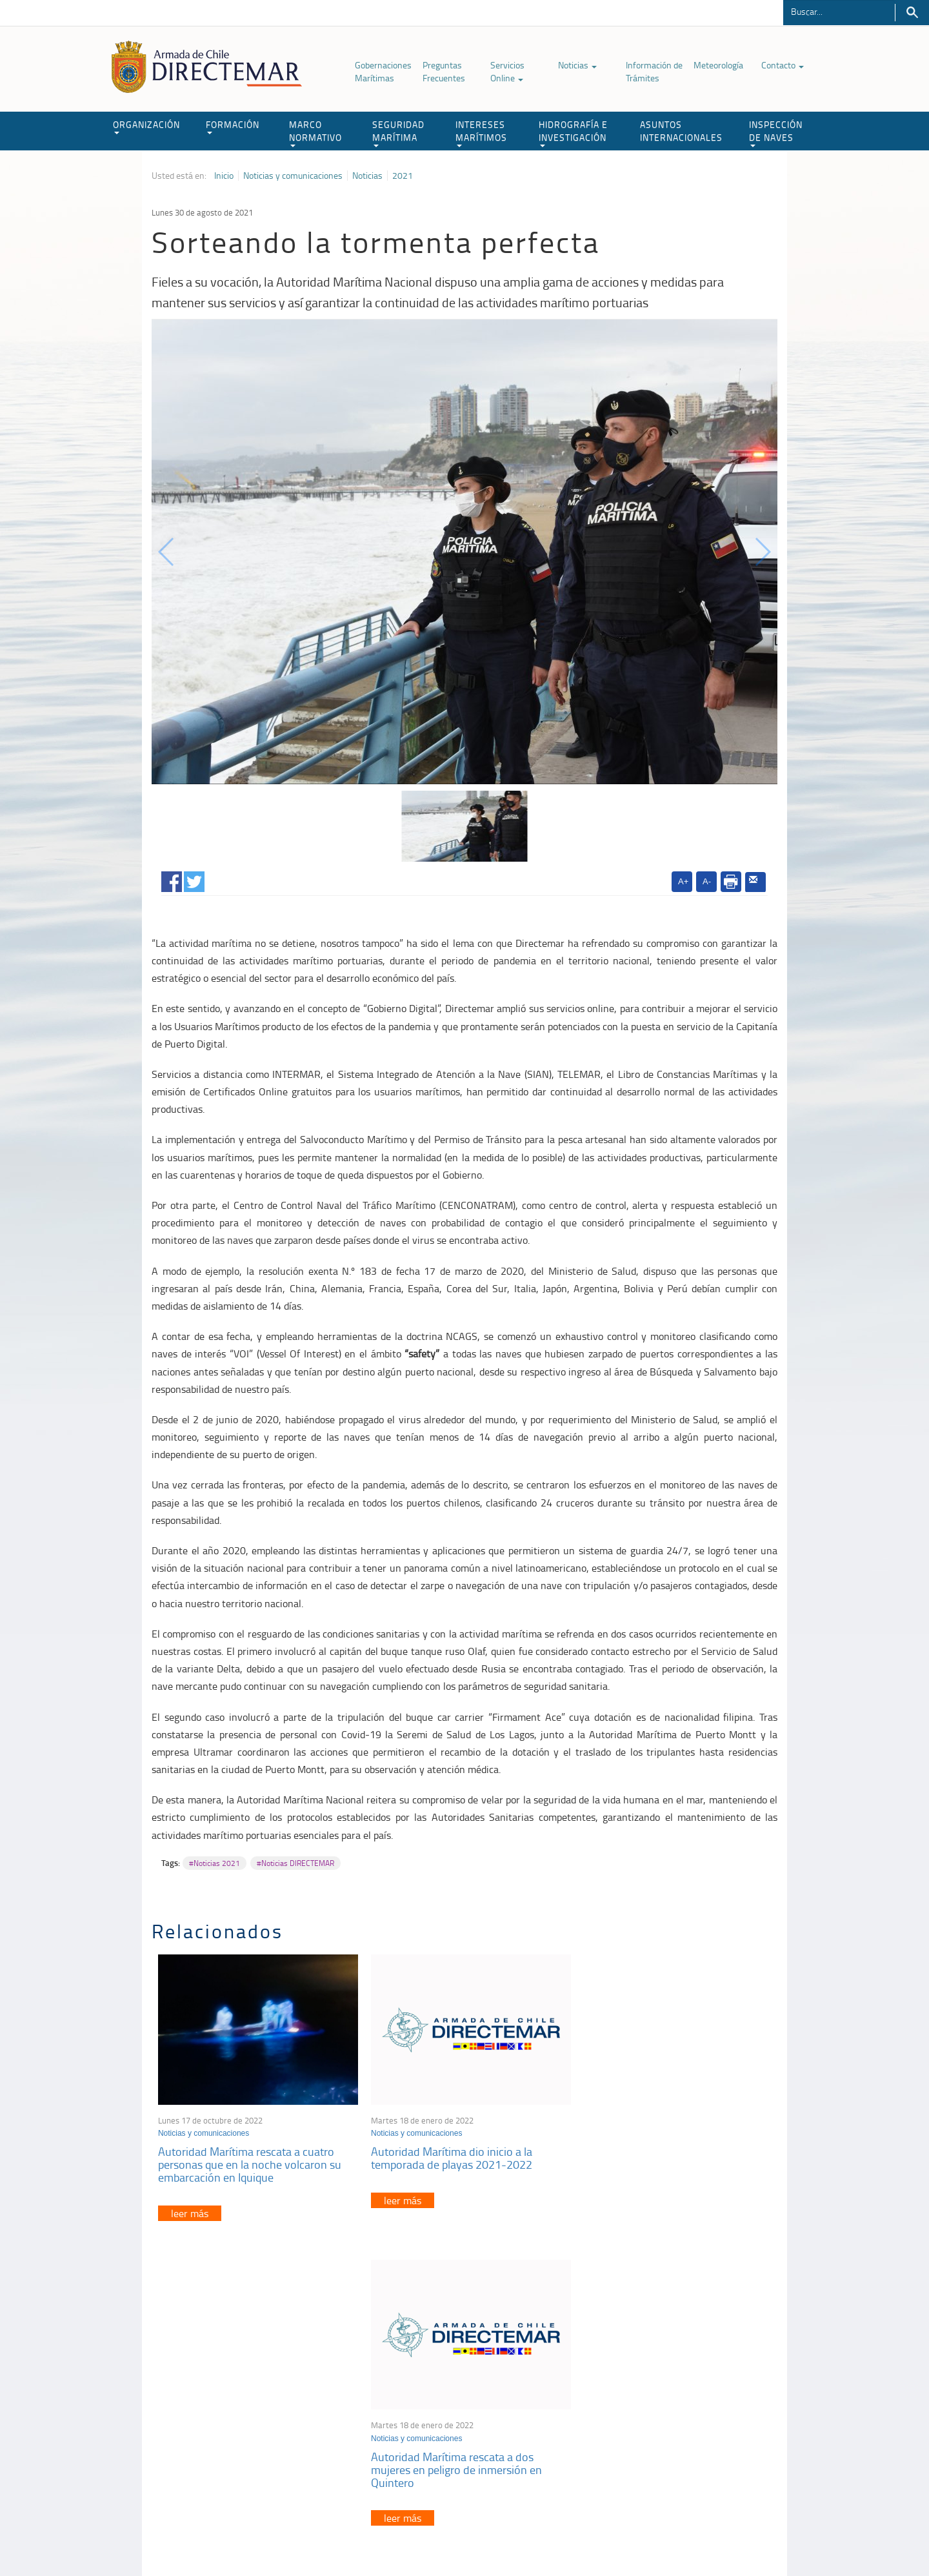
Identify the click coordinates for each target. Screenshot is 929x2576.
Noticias (577, 65)
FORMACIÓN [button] (232, 126)
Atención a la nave (682, 2391)
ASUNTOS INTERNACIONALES (681, 130)
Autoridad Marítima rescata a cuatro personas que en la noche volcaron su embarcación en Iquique (249, 2161)
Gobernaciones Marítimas (383, 71)
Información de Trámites (654, 71)
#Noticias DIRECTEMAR (295, 1863)
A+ (683, 881)
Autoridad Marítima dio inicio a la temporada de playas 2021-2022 (447, 2154)
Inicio (224, 175)
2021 (402, 175)
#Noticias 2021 (214, 1863)
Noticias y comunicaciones (293, 175)
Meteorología (718, 65)
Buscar (912, 12)
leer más (189, 2209)
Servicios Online (507, 71)
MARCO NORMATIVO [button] (315, 132)
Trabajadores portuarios (692, 2407)
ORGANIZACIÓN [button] (146, 126)
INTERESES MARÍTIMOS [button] (481, 132)
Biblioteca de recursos (322, 2536)
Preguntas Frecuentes (444, 71)
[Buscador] (839, 11)
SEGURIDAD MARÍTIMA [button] (398, 132)
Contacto (782, 65)
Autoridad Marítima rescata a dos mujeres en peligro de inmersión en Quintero (660, 2161)
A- (707, 881)
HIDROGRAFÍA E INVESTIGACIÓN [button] (573, 132)
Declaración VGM (680, 2423)
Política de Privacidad (235, 2536)
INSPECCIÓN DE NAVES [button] (776, 132)
